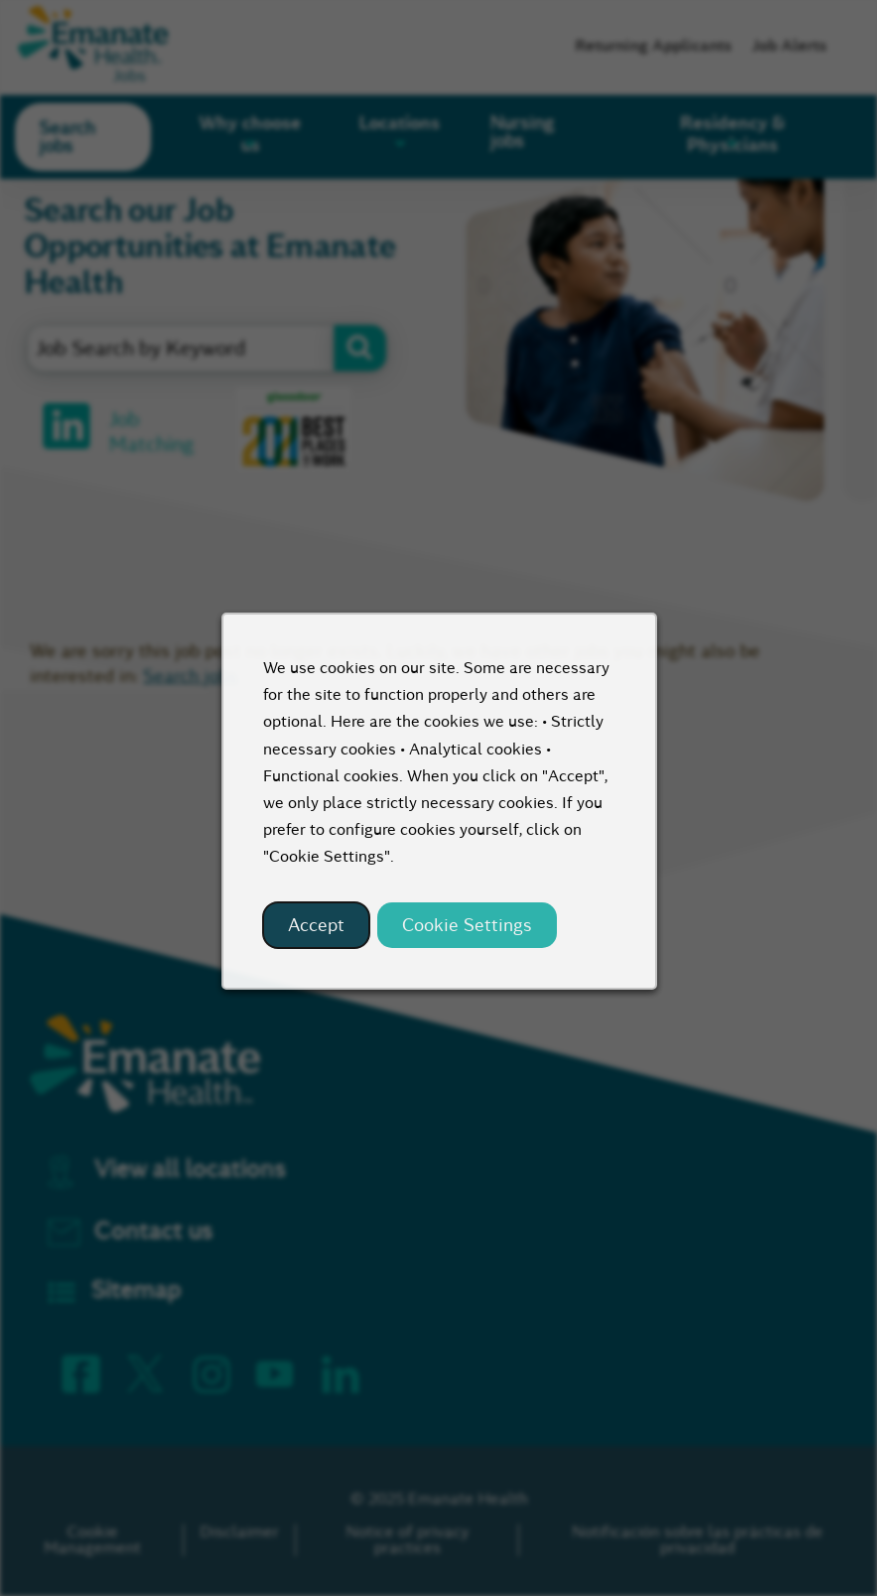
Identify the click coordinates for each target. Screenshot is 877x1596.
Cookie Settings (465, 939)
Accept (322, 939)
